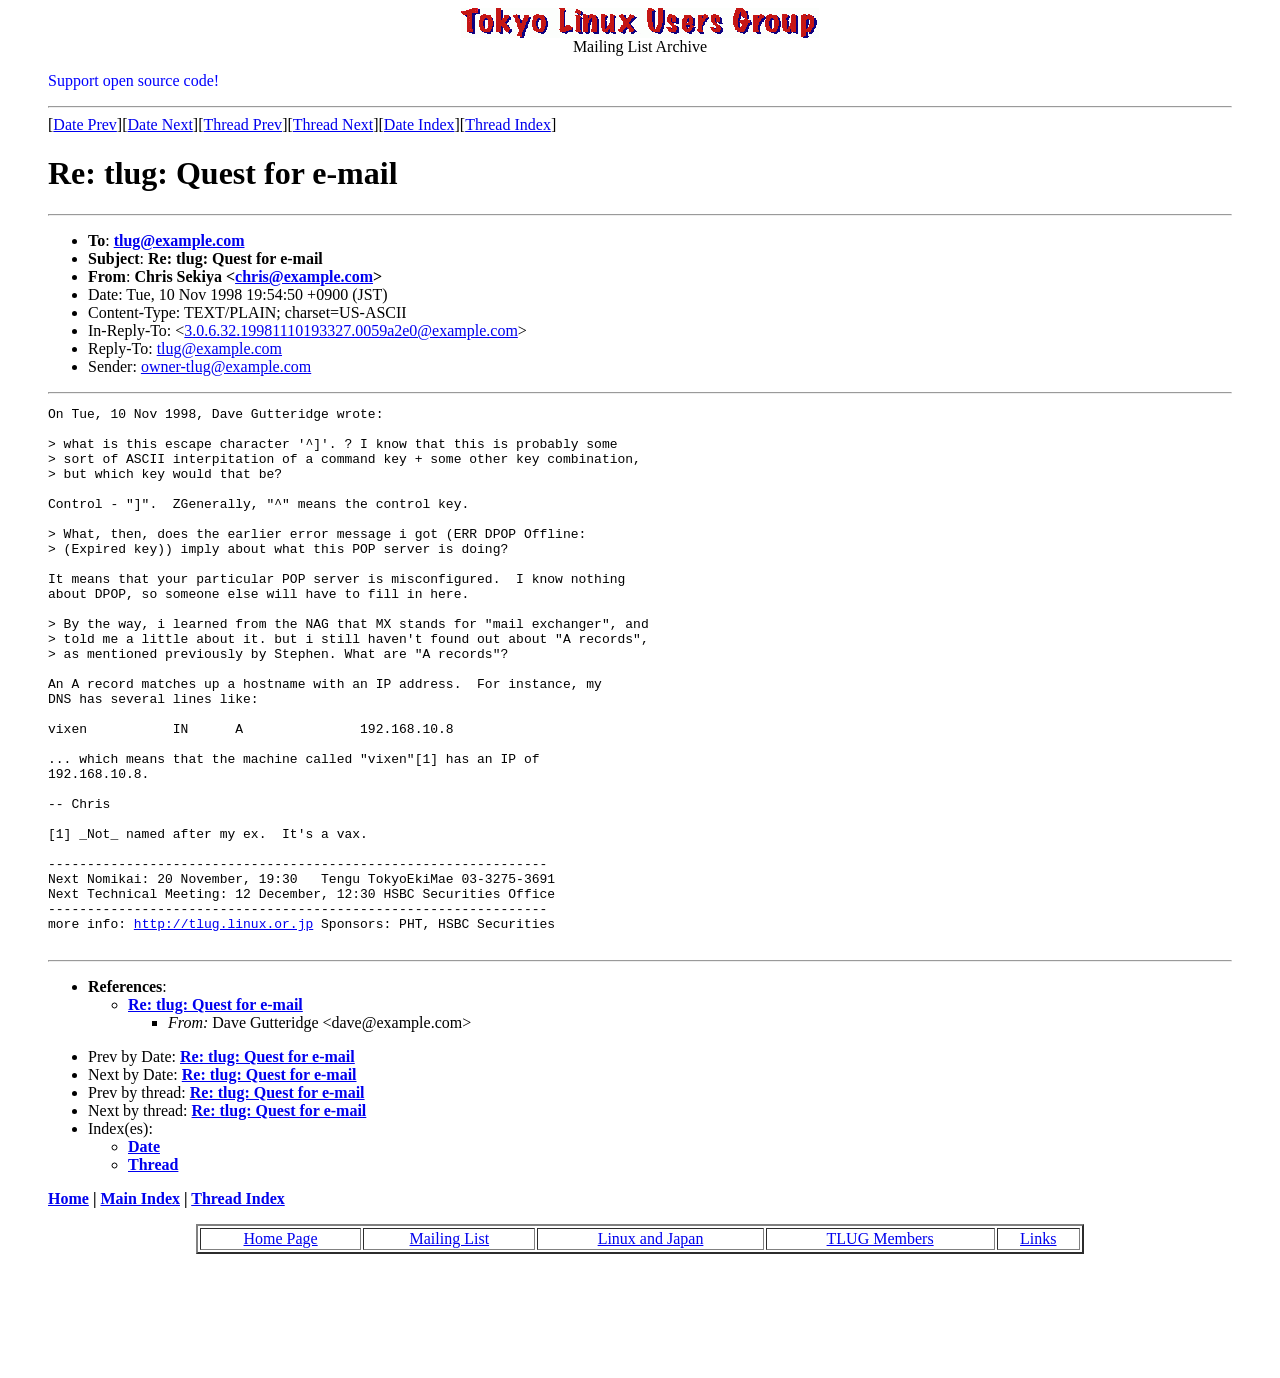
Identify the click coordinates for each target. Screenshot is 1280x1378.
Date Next (160, 124)
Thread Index (508, 124)
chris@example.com (304, 276)
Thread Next (333, 124)
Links (1038, 1346)
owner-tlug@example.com (226, 366)
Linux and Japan (651, 1346)
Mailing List (450, 1346)
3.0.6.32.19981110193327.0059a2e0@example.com (351, 330)
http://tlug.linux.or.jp (223, 1028)
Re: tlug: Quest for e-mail (215, 1112)
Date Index (419, 124)
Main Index (140, 1306)
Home (68, 1306)
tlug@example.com (179, 240)
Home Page (280, 1346)
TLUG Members (880, 1346)
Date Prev (85, 124)
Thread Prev (242, 124)
